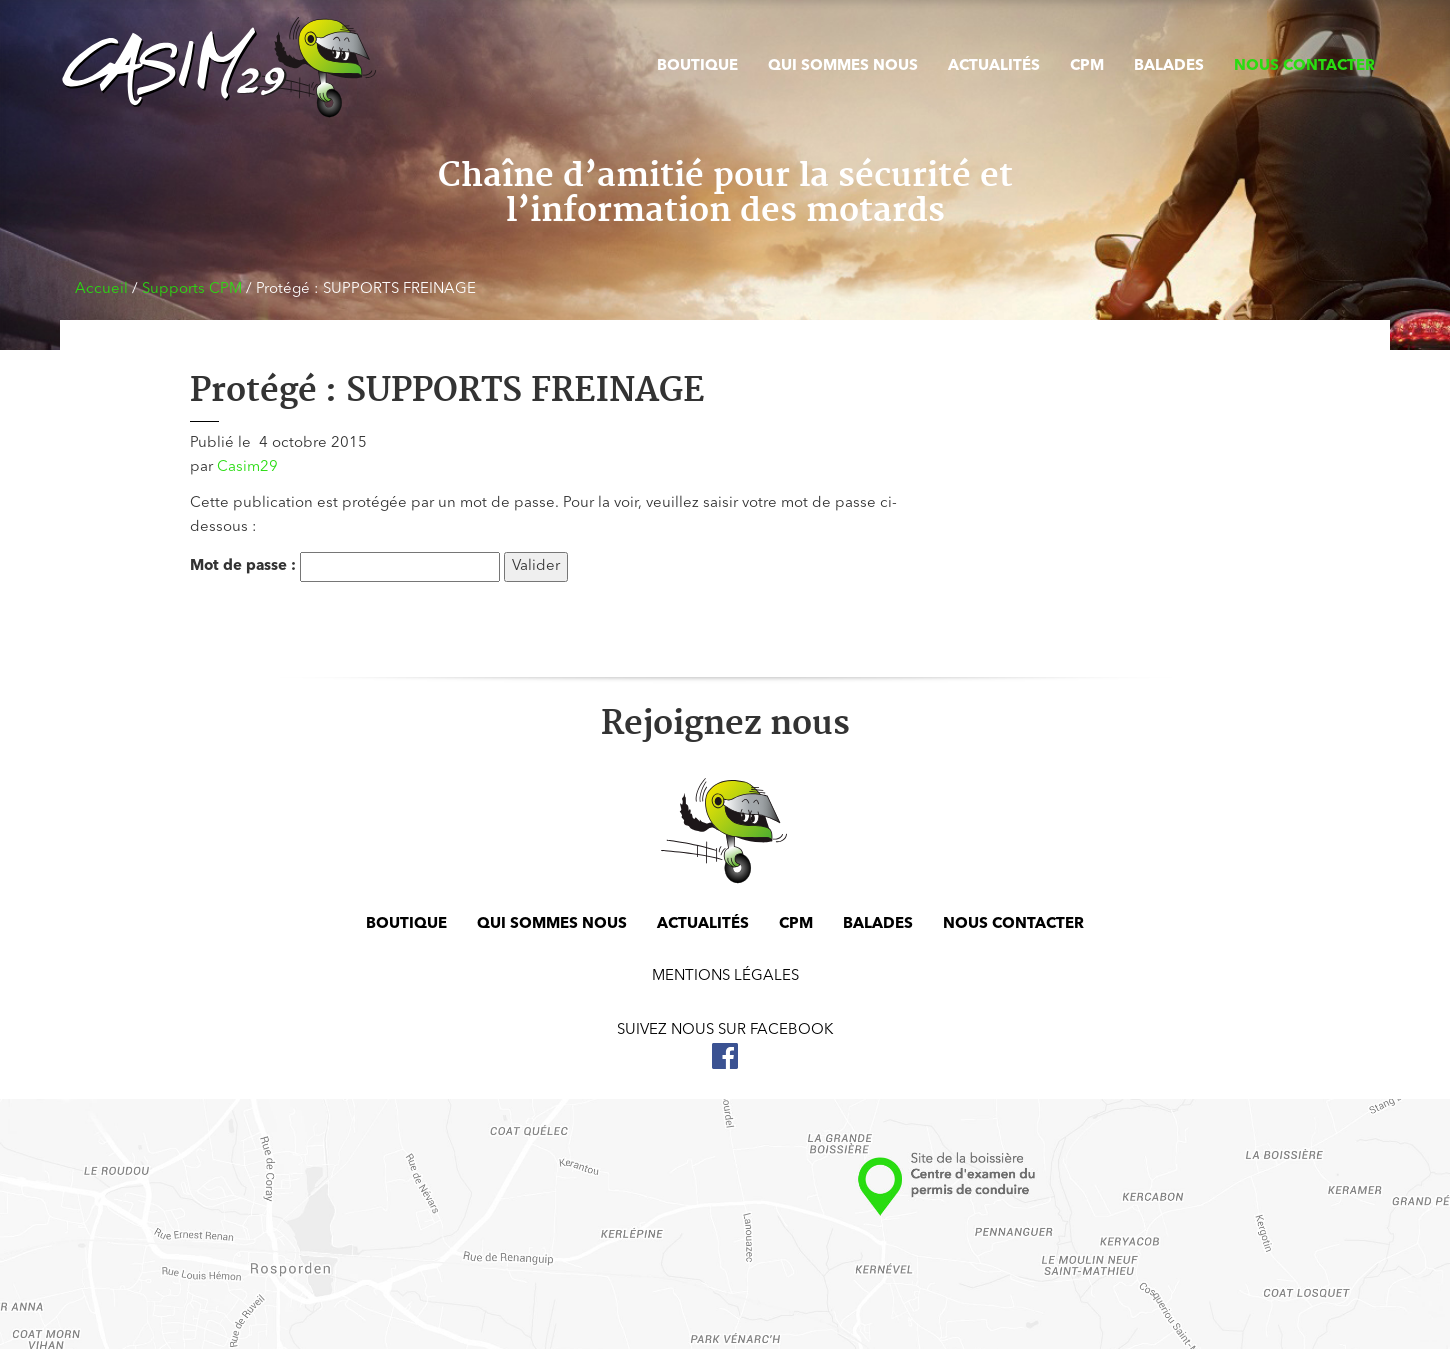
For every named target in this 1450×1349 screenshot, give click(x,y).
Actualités (994, 66)
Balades (1169, 66)
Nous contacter (1304, 66)
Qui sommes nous (843, 66)
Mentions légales (725, 976)
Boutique (697, 66)
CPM (1087, 66)
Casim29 (247, 467)
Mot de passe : (345, 567)
